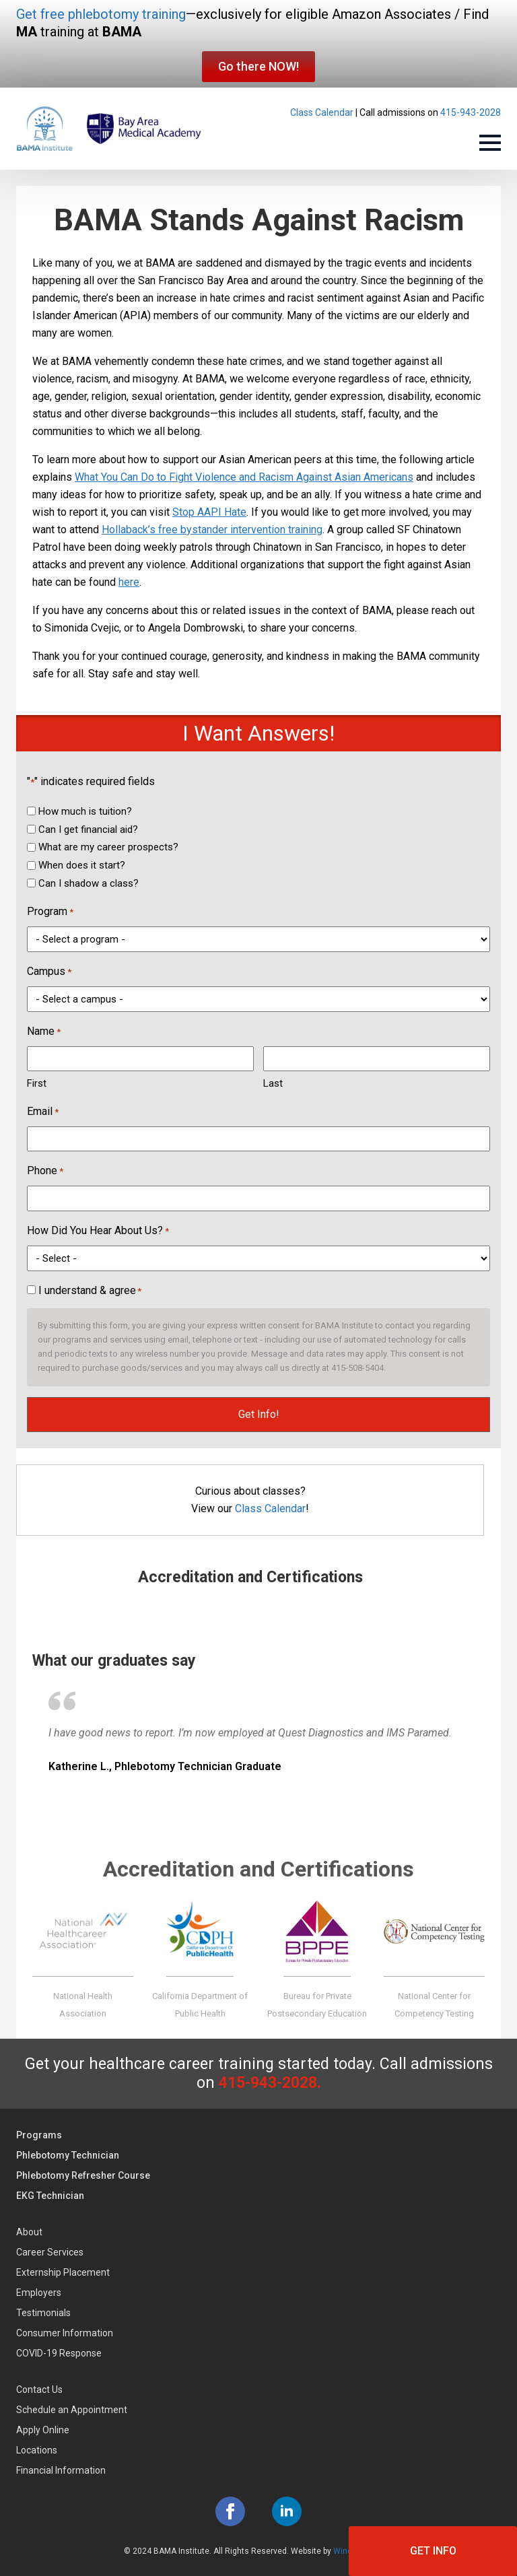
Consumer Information (64, 2333)
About (29, 2232)
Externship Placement (63, 2272)
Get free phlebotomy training (101, 14)
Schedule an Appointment (71, 2409)
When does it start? (81, 865)
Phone (45, 1171)
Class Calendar (321, 112)
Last (273, 1083)
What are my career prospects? (108, 847)
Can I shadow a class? (88, 883)
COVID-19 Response (59, 2353)
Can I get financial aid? (88, 829)
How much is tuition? (85, 811)
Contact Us (39, 2389)
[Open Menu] (490, 143)
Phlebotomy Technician (67, 2155)
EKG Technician (50, 2195)
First (36, 1083)
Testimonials (43, 2312)
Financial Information (61, 2470)
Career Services (49, 2252)
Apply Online (42, 2430)
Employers (38, 2292)
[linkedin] (287, 2511)
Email (43, 1112)
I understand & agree (89, 1290)
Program (50, 912)
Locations (36, 2450)
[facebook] (230, 2511)
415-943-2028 (470, 112)
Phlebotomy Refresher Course (83, 2175)
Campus (49, 972)
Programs (39, 2135)
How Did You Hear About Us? (98, 1231)
